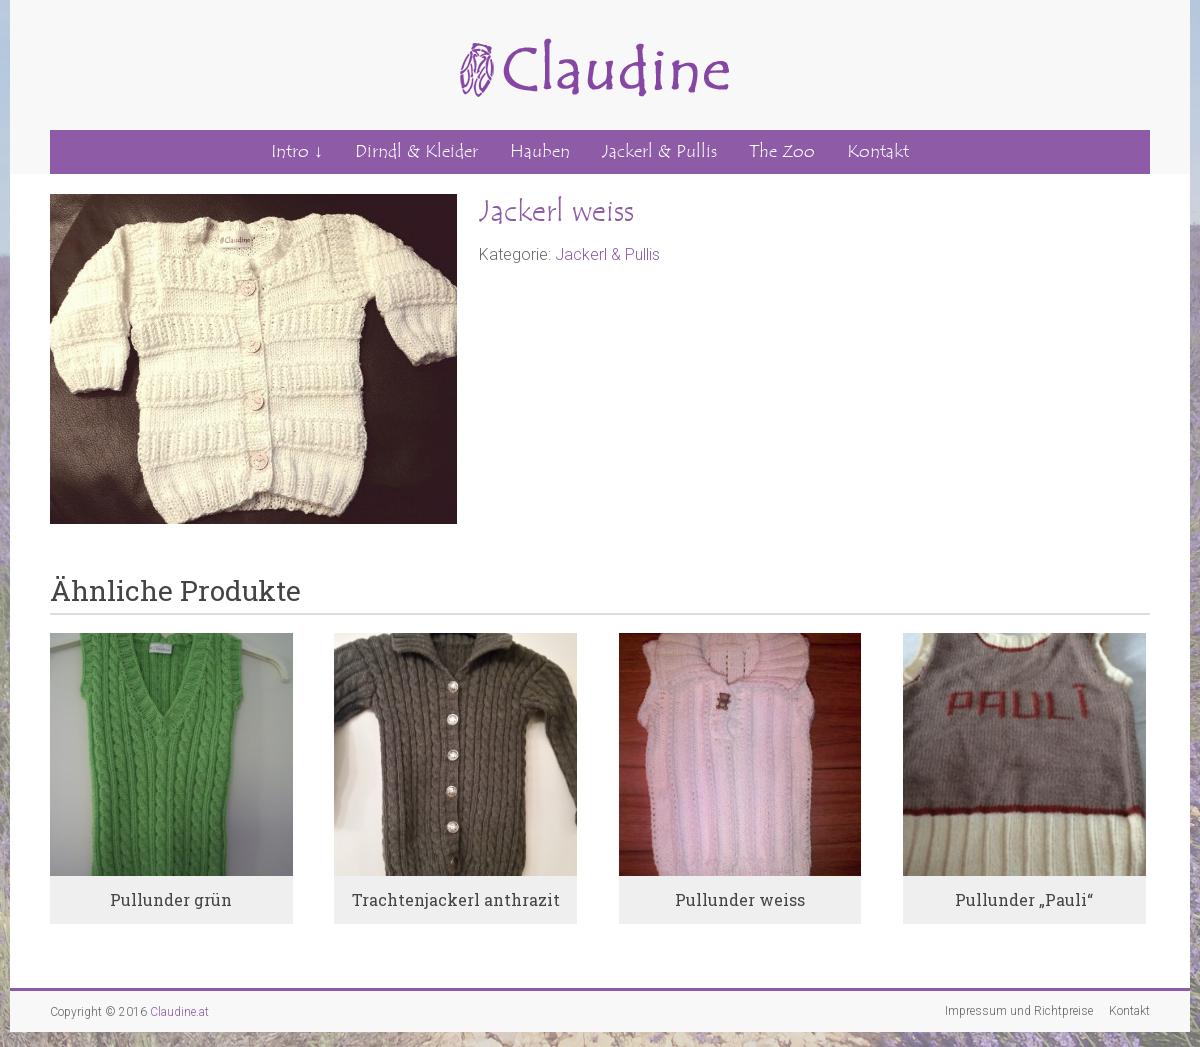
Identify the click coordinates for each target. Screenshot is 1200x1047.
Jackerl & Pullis (659, 151)
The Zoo (782, 151)
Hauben (540, 151)
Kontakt (878, 151)
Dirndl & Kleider (416, 151)
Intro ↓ (297, 151)
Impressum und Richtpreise (1019, 1011)
